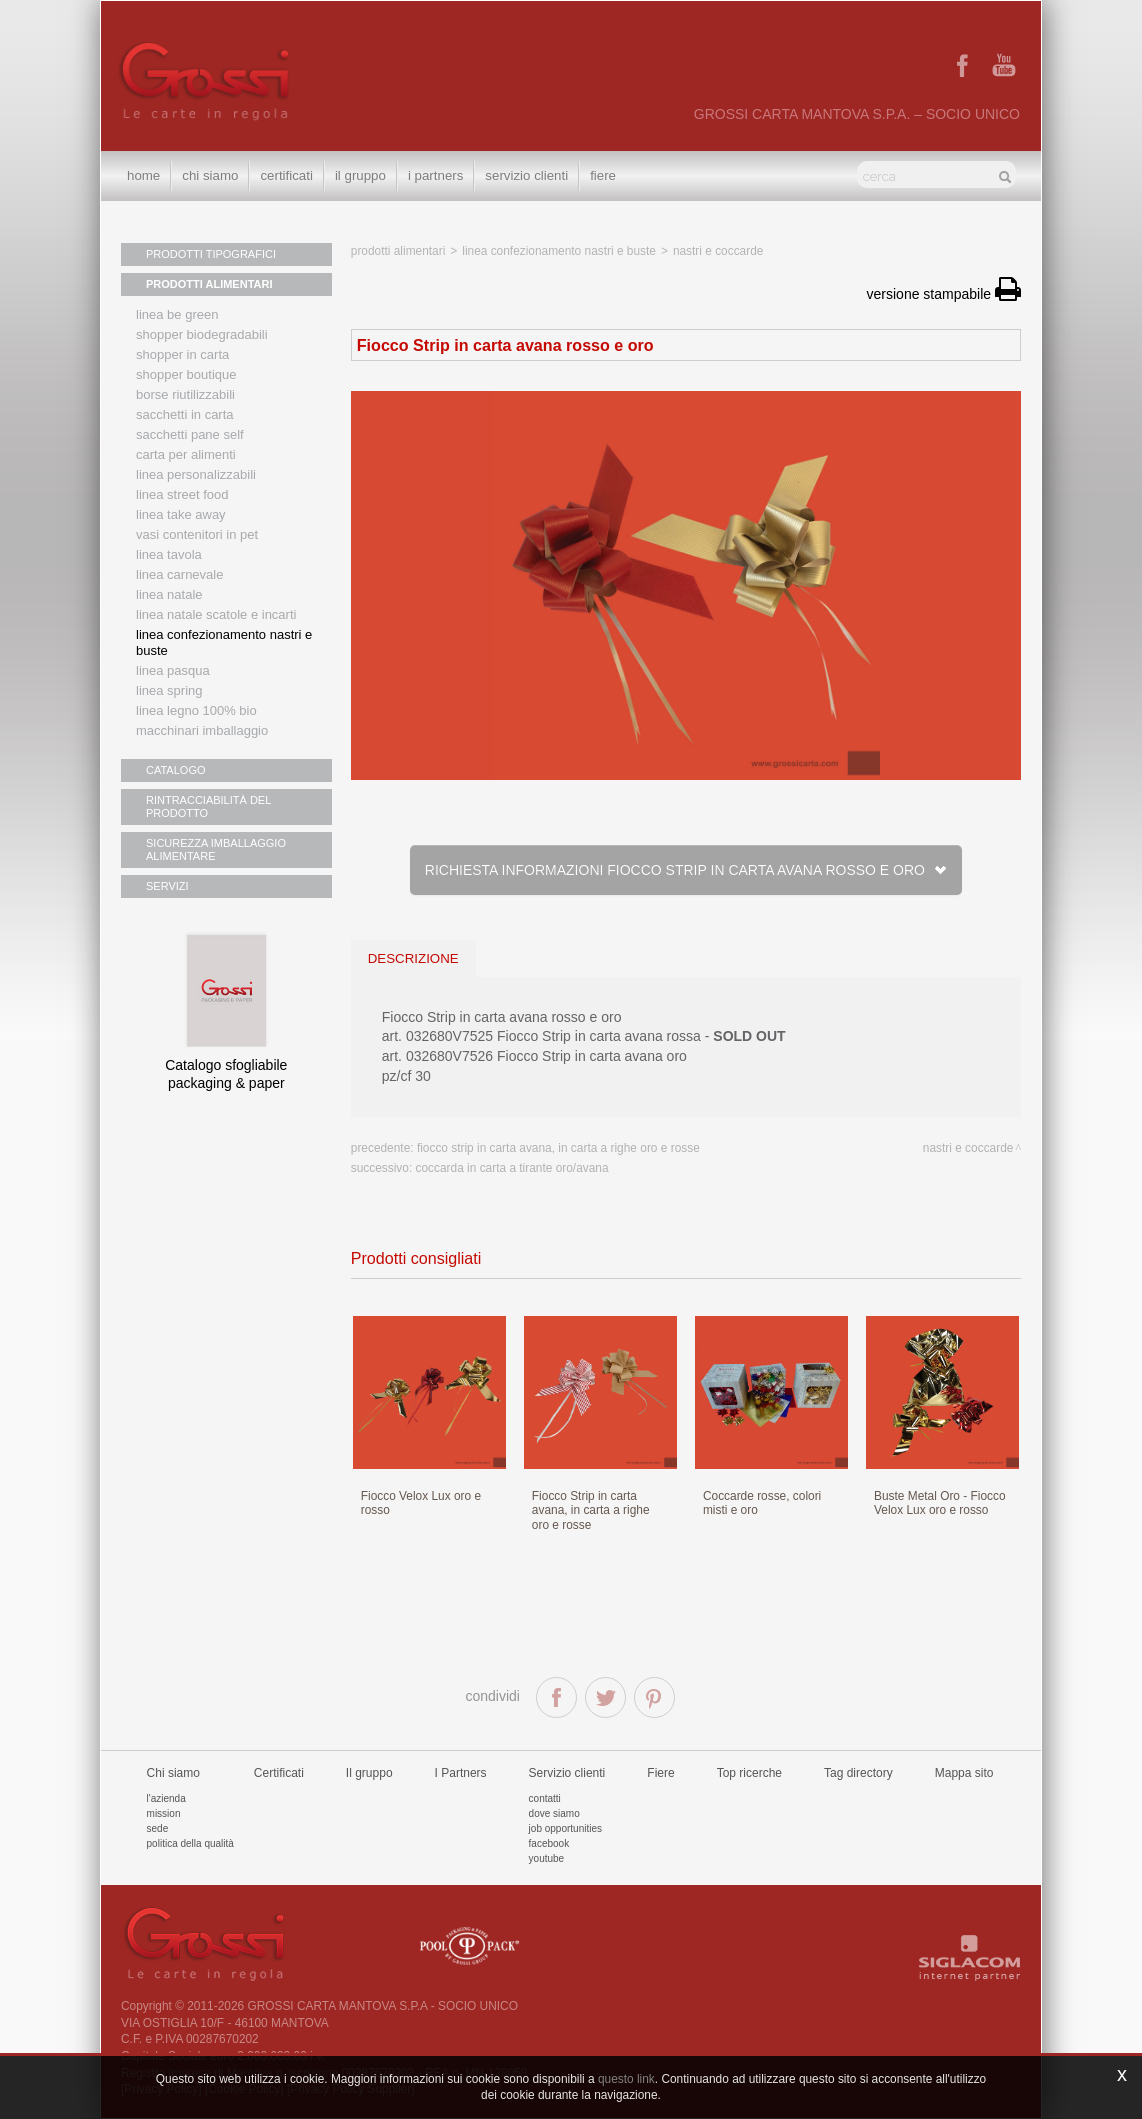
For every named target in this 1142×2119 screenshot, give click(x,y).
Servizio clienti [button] (526, 175)
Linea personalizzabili (196, 474)
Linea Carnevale (179, 574)
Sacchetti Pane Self (190, 434)
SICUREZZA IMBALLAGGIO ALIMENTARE (216, 849)
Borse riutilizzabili (185, 394)
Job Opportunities (565, 1828)
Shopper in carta (182, 354)
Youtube (547, 1858)
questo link (626, 2079)
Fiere (603, 175)
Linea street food (182, 494)
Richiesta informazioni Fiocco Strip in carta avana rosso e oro (686, 870)
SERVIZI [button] (167, 886)
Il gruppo (369, 1773)
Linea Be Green (177, 314)
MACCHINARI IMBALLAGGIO (202, 730)
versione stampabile (944, 294)
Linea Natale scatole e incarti (216, 614)
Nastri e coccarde (718, 251)
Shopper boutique (186, 374)
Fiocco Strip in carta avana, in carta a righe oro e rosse (558, 1148)
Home (143, 175)
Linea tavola (169, 554)
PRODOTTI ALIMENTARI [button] (209, 284)
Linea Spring (169, 690)
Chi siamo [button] (210, 175)
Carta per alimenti (186, 454)
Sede (158, 1828)
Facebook (549, 1843)
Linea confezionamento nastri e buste (224, 642)
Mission (164, 1813)
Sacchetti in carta (185, 414)
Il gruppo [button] (360, 175)
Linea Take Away (181, 514)
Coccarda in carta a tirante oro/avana (512, 1168)
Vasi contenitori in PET (197, 534)
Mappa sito (964, 1773)
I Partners (435, 175)
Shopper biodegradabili (202, 334)
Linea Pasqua (173, 670)
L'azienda (166, 1798)
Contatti (545, 1798)
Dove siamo (554, 1813)
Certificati (286, 175)
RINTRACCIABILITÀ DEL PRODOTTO (208, 806)
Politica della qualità (190, 1843)
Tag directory (858, 1773)
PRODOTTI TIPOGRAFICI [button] (211, 254)
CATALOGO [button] (176, 770)
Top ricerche (749, 1773)
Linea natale (169, 594)
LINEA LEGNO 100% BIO (196, 710)
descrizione (413, 958)
